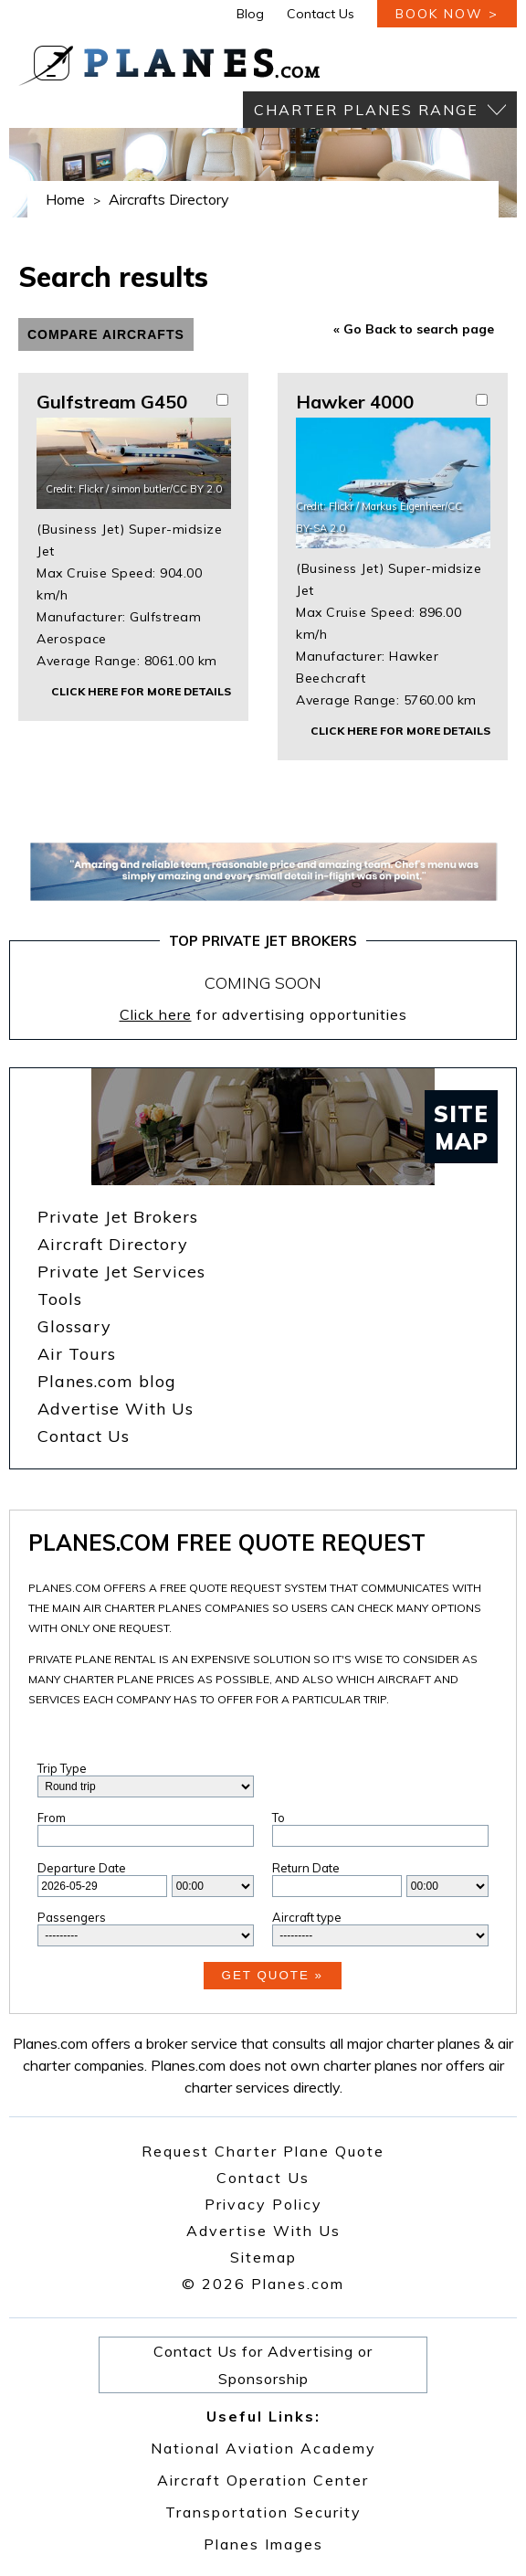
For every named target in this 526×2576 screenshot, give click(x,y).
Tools (59, 1298)
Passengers (71, 1917)
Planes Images (263, 2544)
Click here (156, 1014)
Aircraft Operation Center (263, 2480)
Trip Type (62, 1768)
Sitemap (263, 2257)
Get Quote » (272, 1975)
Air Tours (76, 1353)
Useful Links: (263, 2416)
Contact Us (320, 13)
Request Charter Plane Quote (263, 2151)
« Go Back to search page (413, 329)
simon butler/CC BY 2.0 (166, 488)
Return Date (306, 1867)
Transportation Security (263, 2512)
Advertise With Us (115, 1408)
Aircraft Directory (112, 1244)
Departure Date (81, 1867)
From (51, 1817)
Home (65, 199)
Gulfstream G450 (112, 401)
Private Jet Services (121, 1271)
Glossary (74, 1326)
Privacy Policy (263, 2204)
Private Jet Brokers (117, 1216)
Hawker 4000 (355, 401)
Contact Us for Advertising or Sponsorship (263, 2365)
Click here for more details (141, 691)
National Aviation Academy (263, 2448)
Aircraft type (307, 1917)
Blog (250, 13)
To (278, 1817)
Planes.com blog (106, 1381)
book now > (447, 13)
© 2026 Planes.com (263, 2283)
